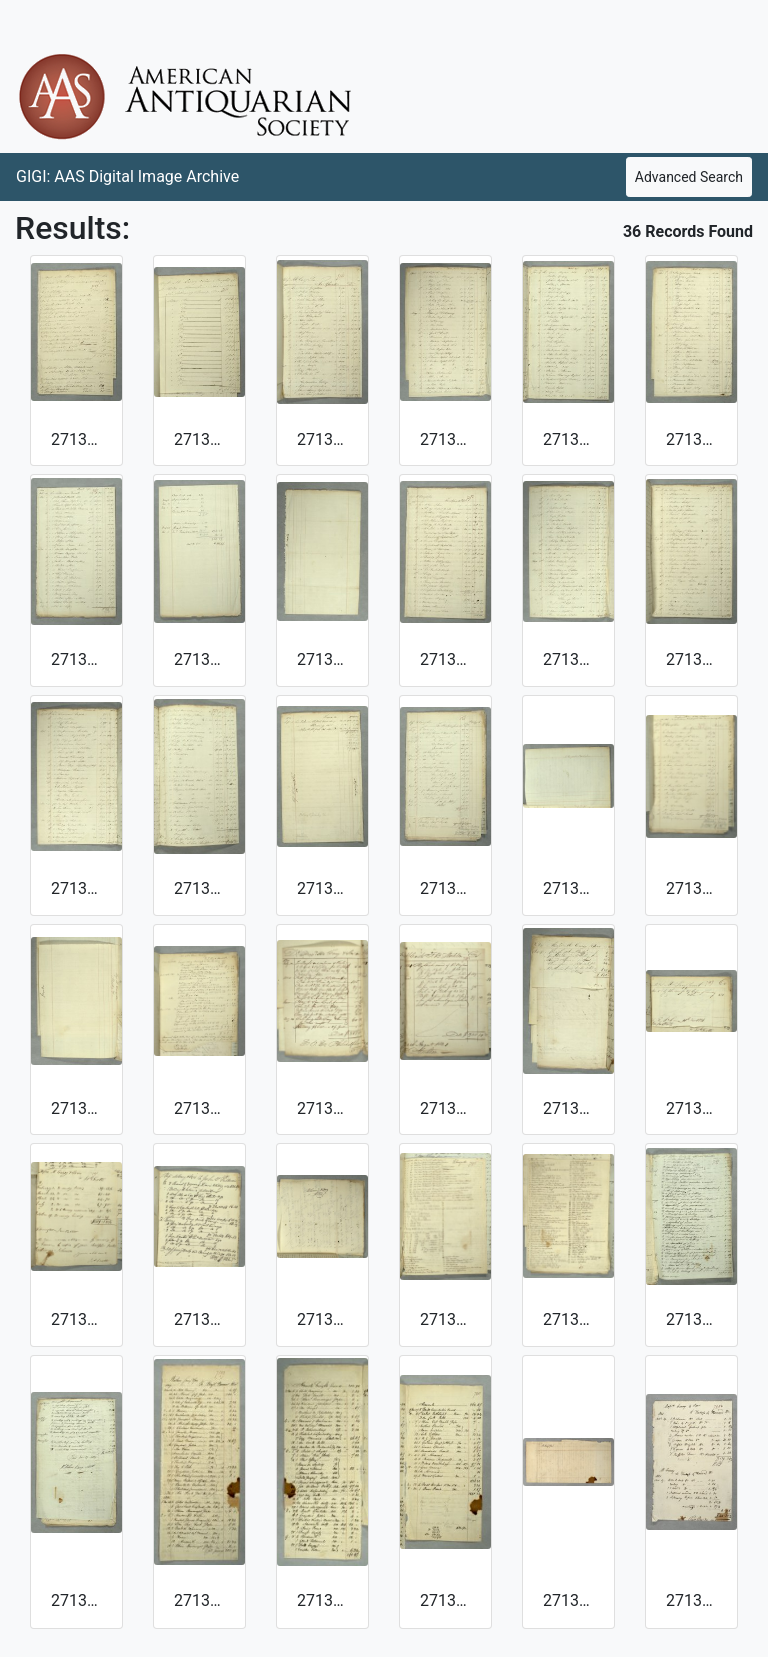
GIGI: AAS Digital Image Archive (127, 176)
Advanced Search (689, 177)
